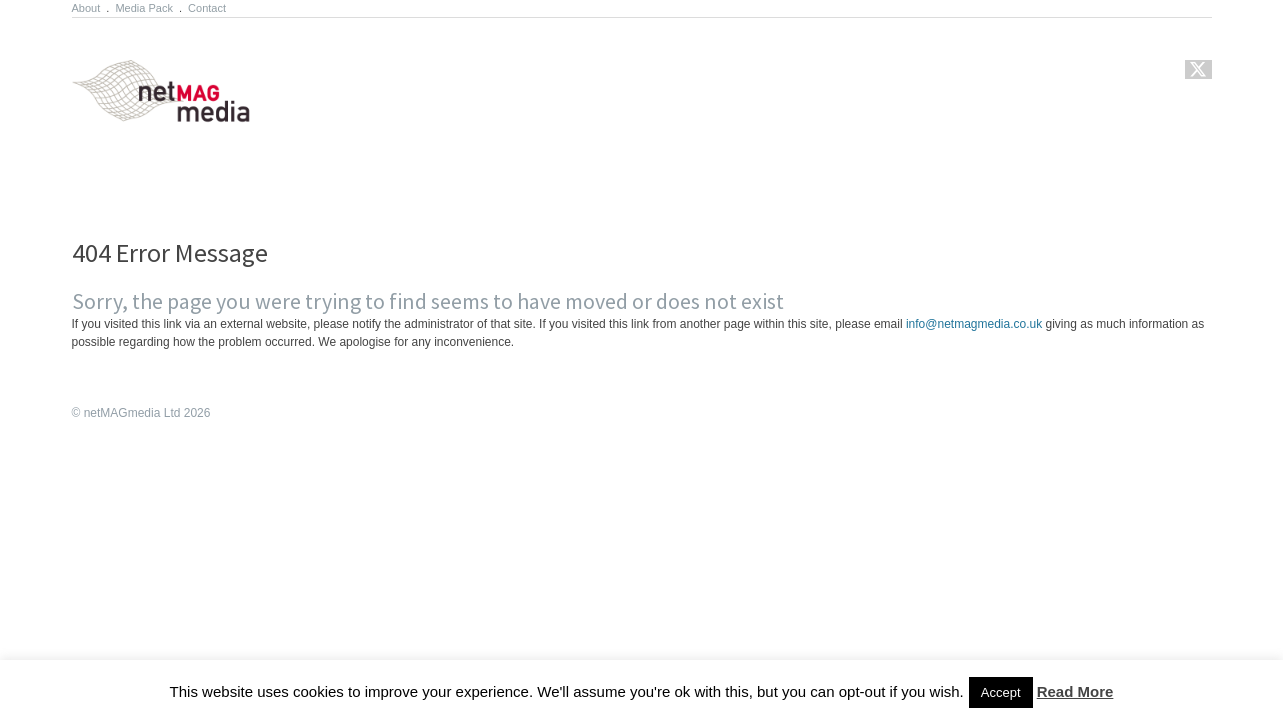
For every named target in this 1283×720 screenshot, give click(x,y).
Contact (207, 8)
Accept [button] (1001, 692)
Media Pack (143, 8)
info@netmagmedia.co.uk (974, 324)
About (86, 8)
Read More (1075, 691)
